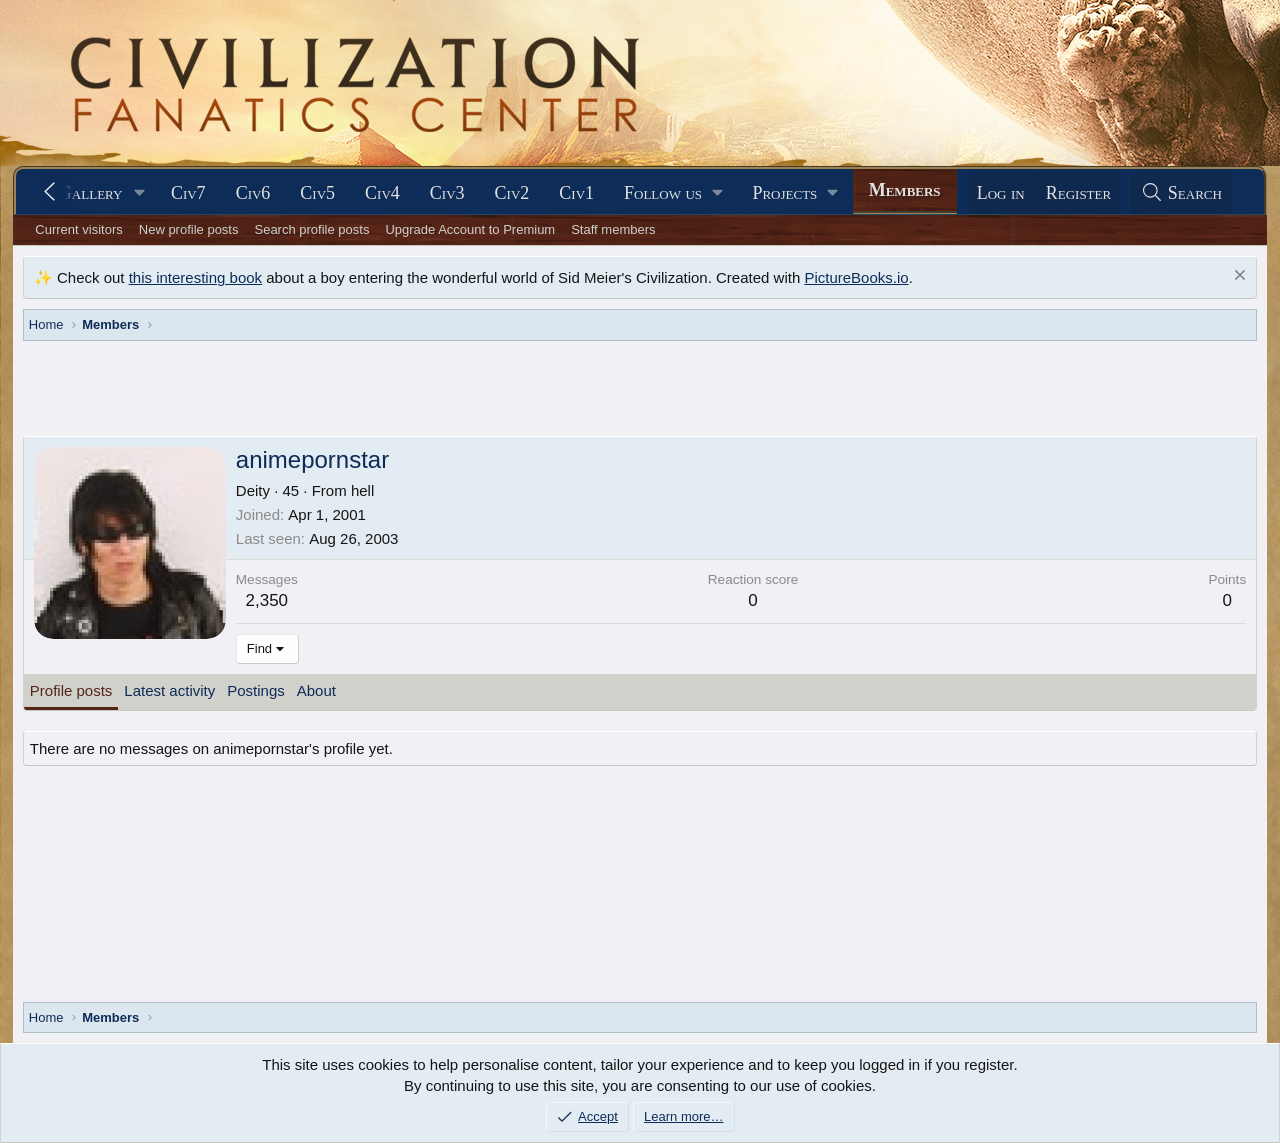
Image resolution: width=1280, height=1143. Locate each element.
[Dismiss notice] (1237, 277)
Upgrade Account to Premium (470, 229)
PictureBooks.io (856, 277)
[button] (140, 193)
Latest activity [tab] (169, 690)
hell (362, 490)
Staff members (613, 229)
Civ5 (317, 193)
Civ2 (512, 193)
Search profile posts (311, 229)
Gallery (91, 193)
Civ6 (253, 193)
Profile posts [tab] (71, 690)
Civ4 (382, 193)
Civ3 (447, 193)
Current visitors (78, 229)
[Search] (1181, 193)
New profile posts (189, 229)
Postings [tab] (256, 690)
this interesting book (195, 277)
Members (905, 190)
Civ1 (576, 193)
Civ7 (188, 193)
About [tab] (316, 690)
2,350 (267, 600)
